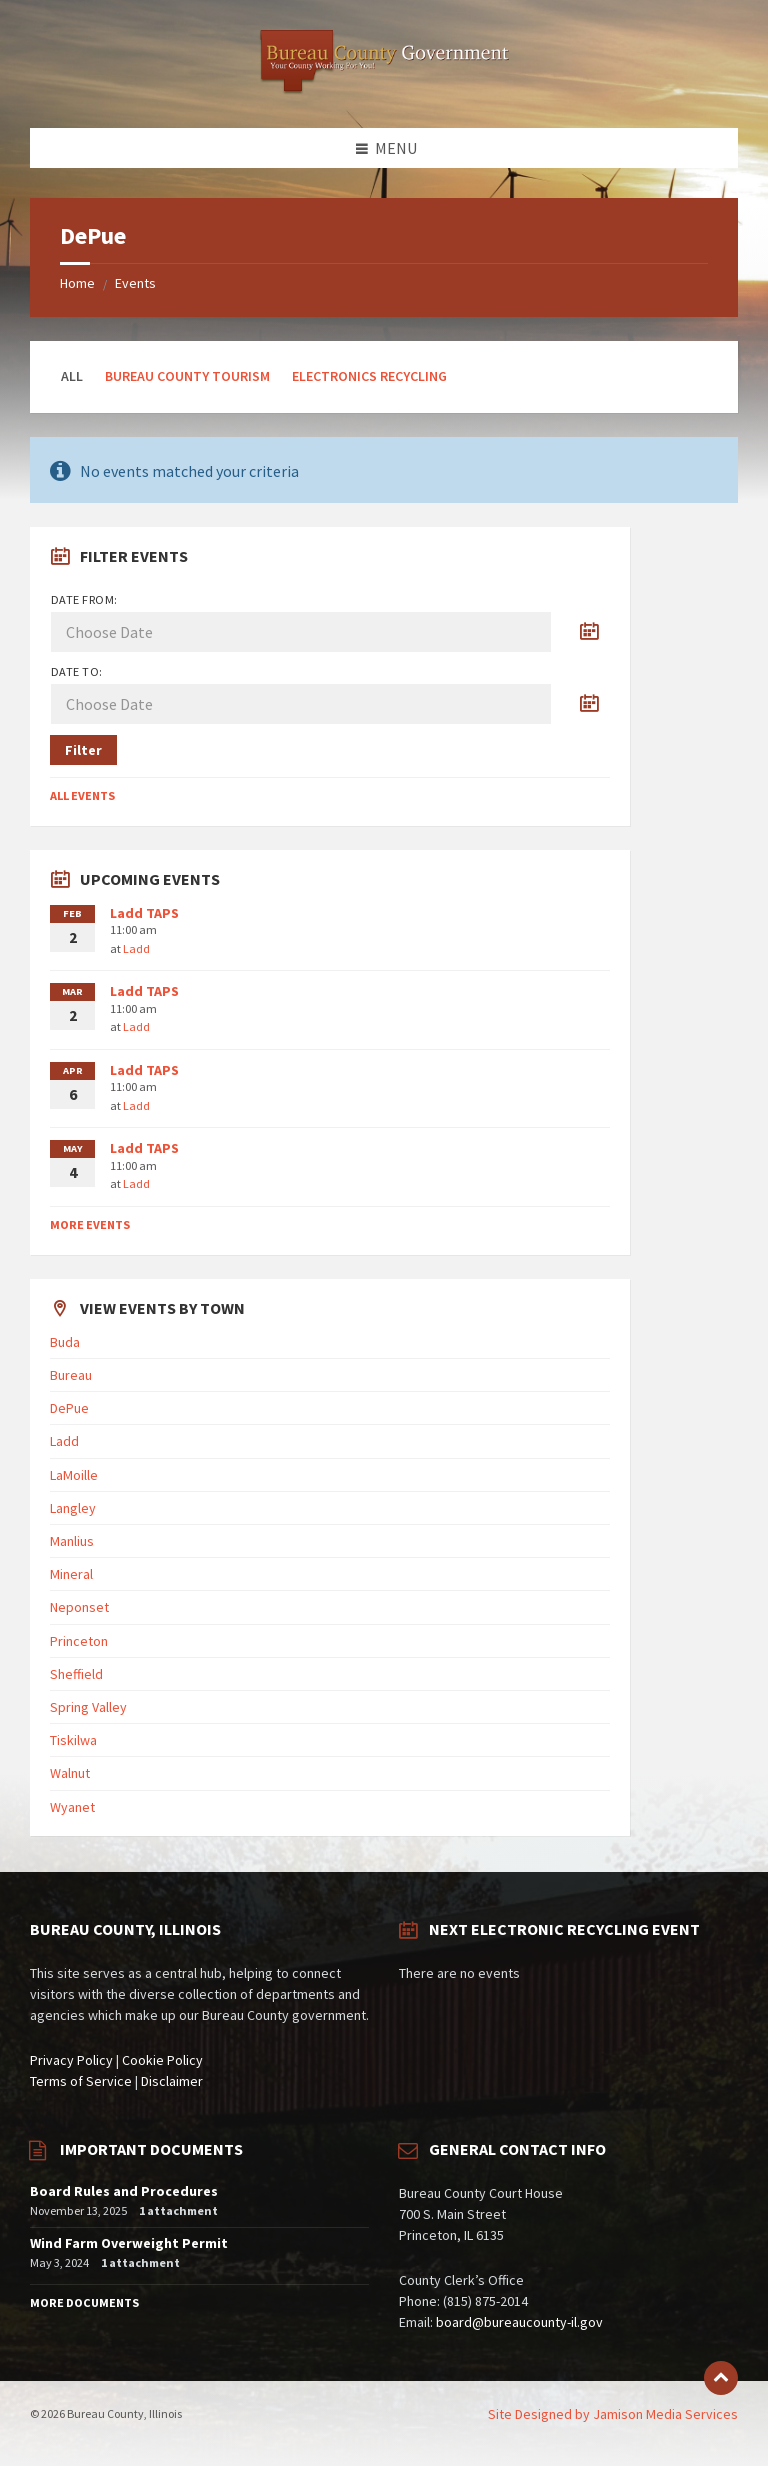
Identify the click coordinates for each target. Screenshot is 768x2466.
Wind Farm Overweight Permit (129, 2243)
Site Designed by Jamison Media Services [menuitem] (613, 2414)
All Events (82, 795)
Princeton (79, 1641)
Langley (73, 1508)
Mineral (71, 1574)
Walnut (70, 1773)
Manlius (72, 1541)
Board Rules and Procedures (124, 2191)
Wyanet (72, 1807)
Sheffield (76, 1674)
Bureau (71, 1375)
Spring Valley (88, 1707)
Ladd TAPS (144, 913)
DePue (69, 1408)
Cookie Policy (162, 2060)
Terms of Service (81, 2081)
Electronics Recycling (369, 376)
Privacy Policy (71, 2060)
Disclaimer (172, 2081)
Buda (65, 1342)
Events (135, 283)
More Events (90, 1224)
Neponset (79, 1607)
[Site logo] (384, 89)
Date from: (84, 599)
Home (77, 283)
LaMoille (74, 1475)
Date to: (77, 671)
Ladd (136, 948)
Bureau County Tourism (187, 376)
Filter (83, 750)
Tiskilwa (73, 1740)
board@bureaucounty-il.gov (519, 2322)
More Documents (84, 2302)
